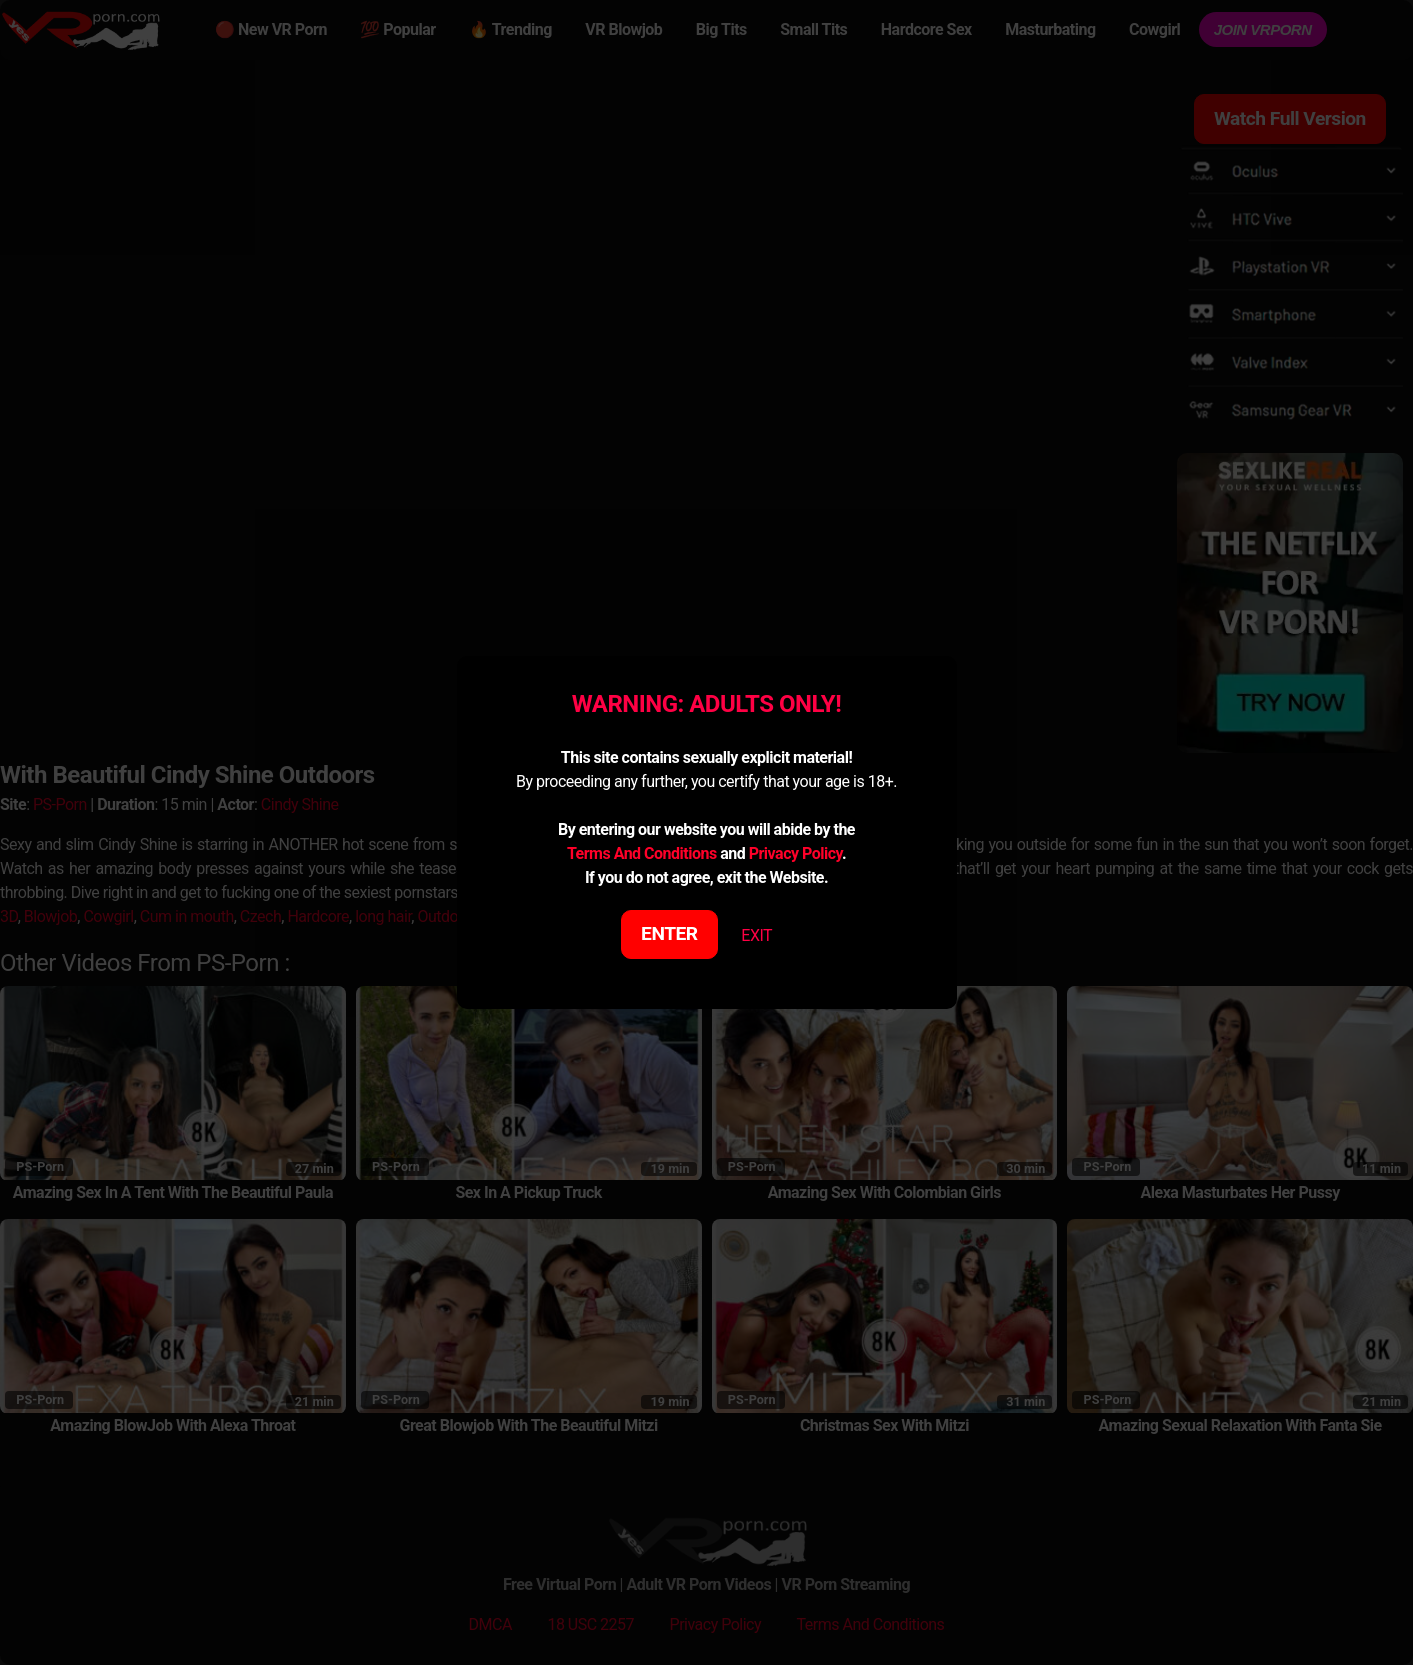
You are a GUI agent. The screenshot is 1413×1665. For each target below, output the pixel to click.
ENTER (669, 933)
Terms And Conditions (642, 853)
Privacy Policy (795, 853)
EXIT (756, 935)
